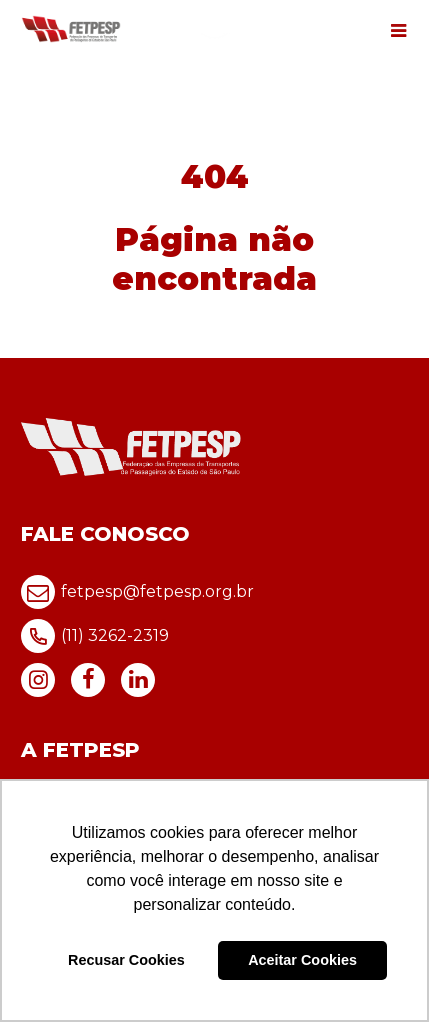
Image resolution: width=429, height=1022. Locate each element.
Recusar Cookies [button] (126, 960)
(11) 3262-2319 (95, 636)
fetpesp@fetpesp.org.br (137, 592)
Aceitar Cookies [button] (302, 960)
